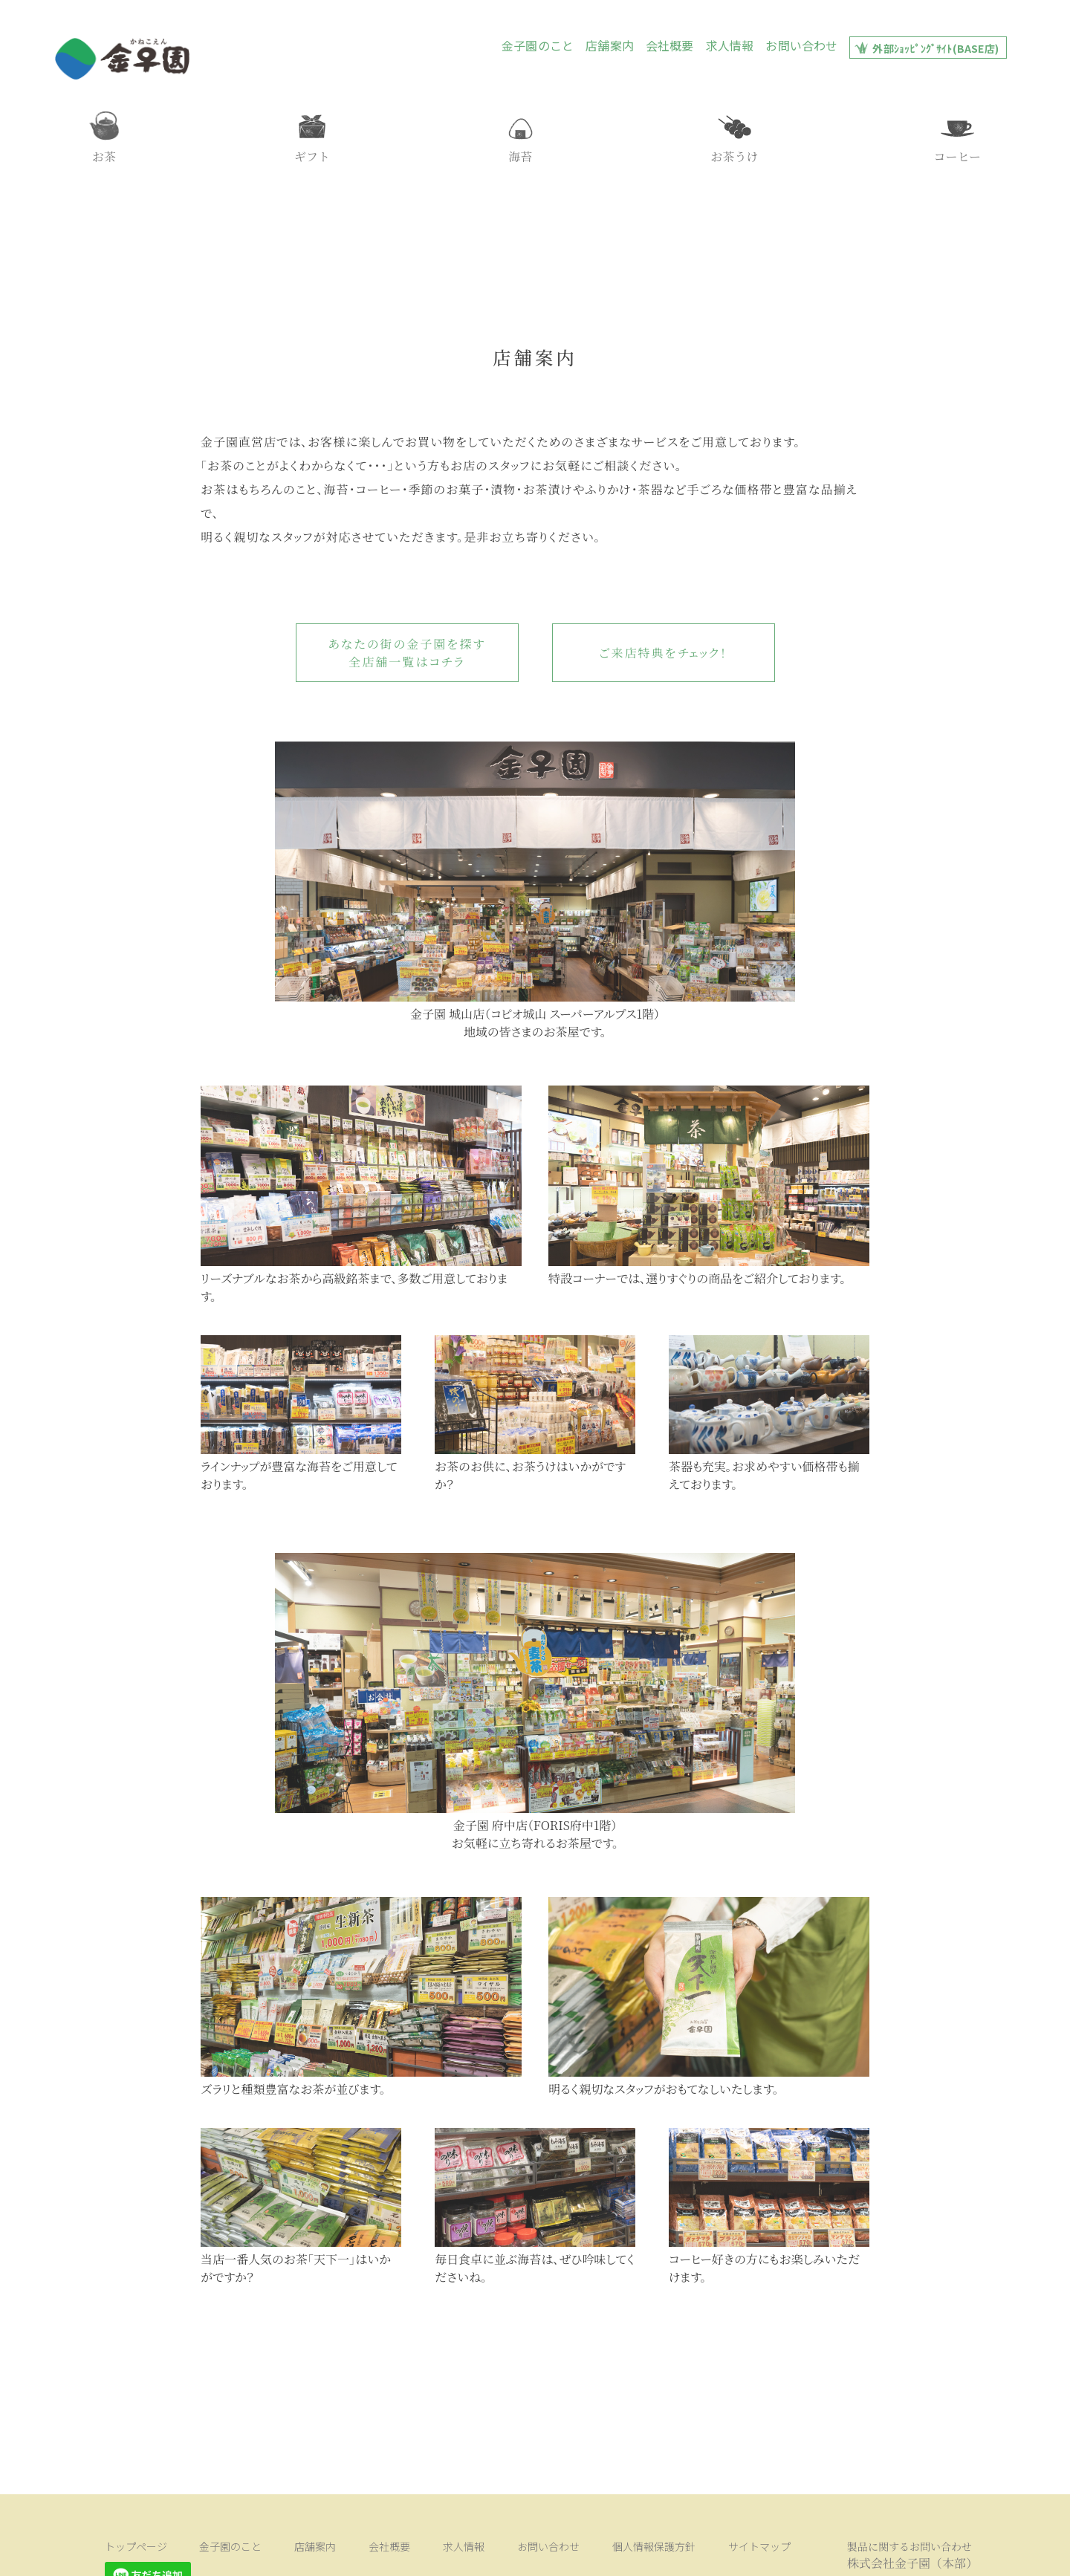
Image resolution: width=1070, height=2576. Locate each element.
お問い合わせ (801, 45)
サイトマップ (610, 2553)
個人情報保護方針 (524, 2553)
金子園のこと (538, 45)
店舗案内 (610, 45)
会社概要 (670, 45)
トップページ (126, 2553)
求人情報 (730, 45)
